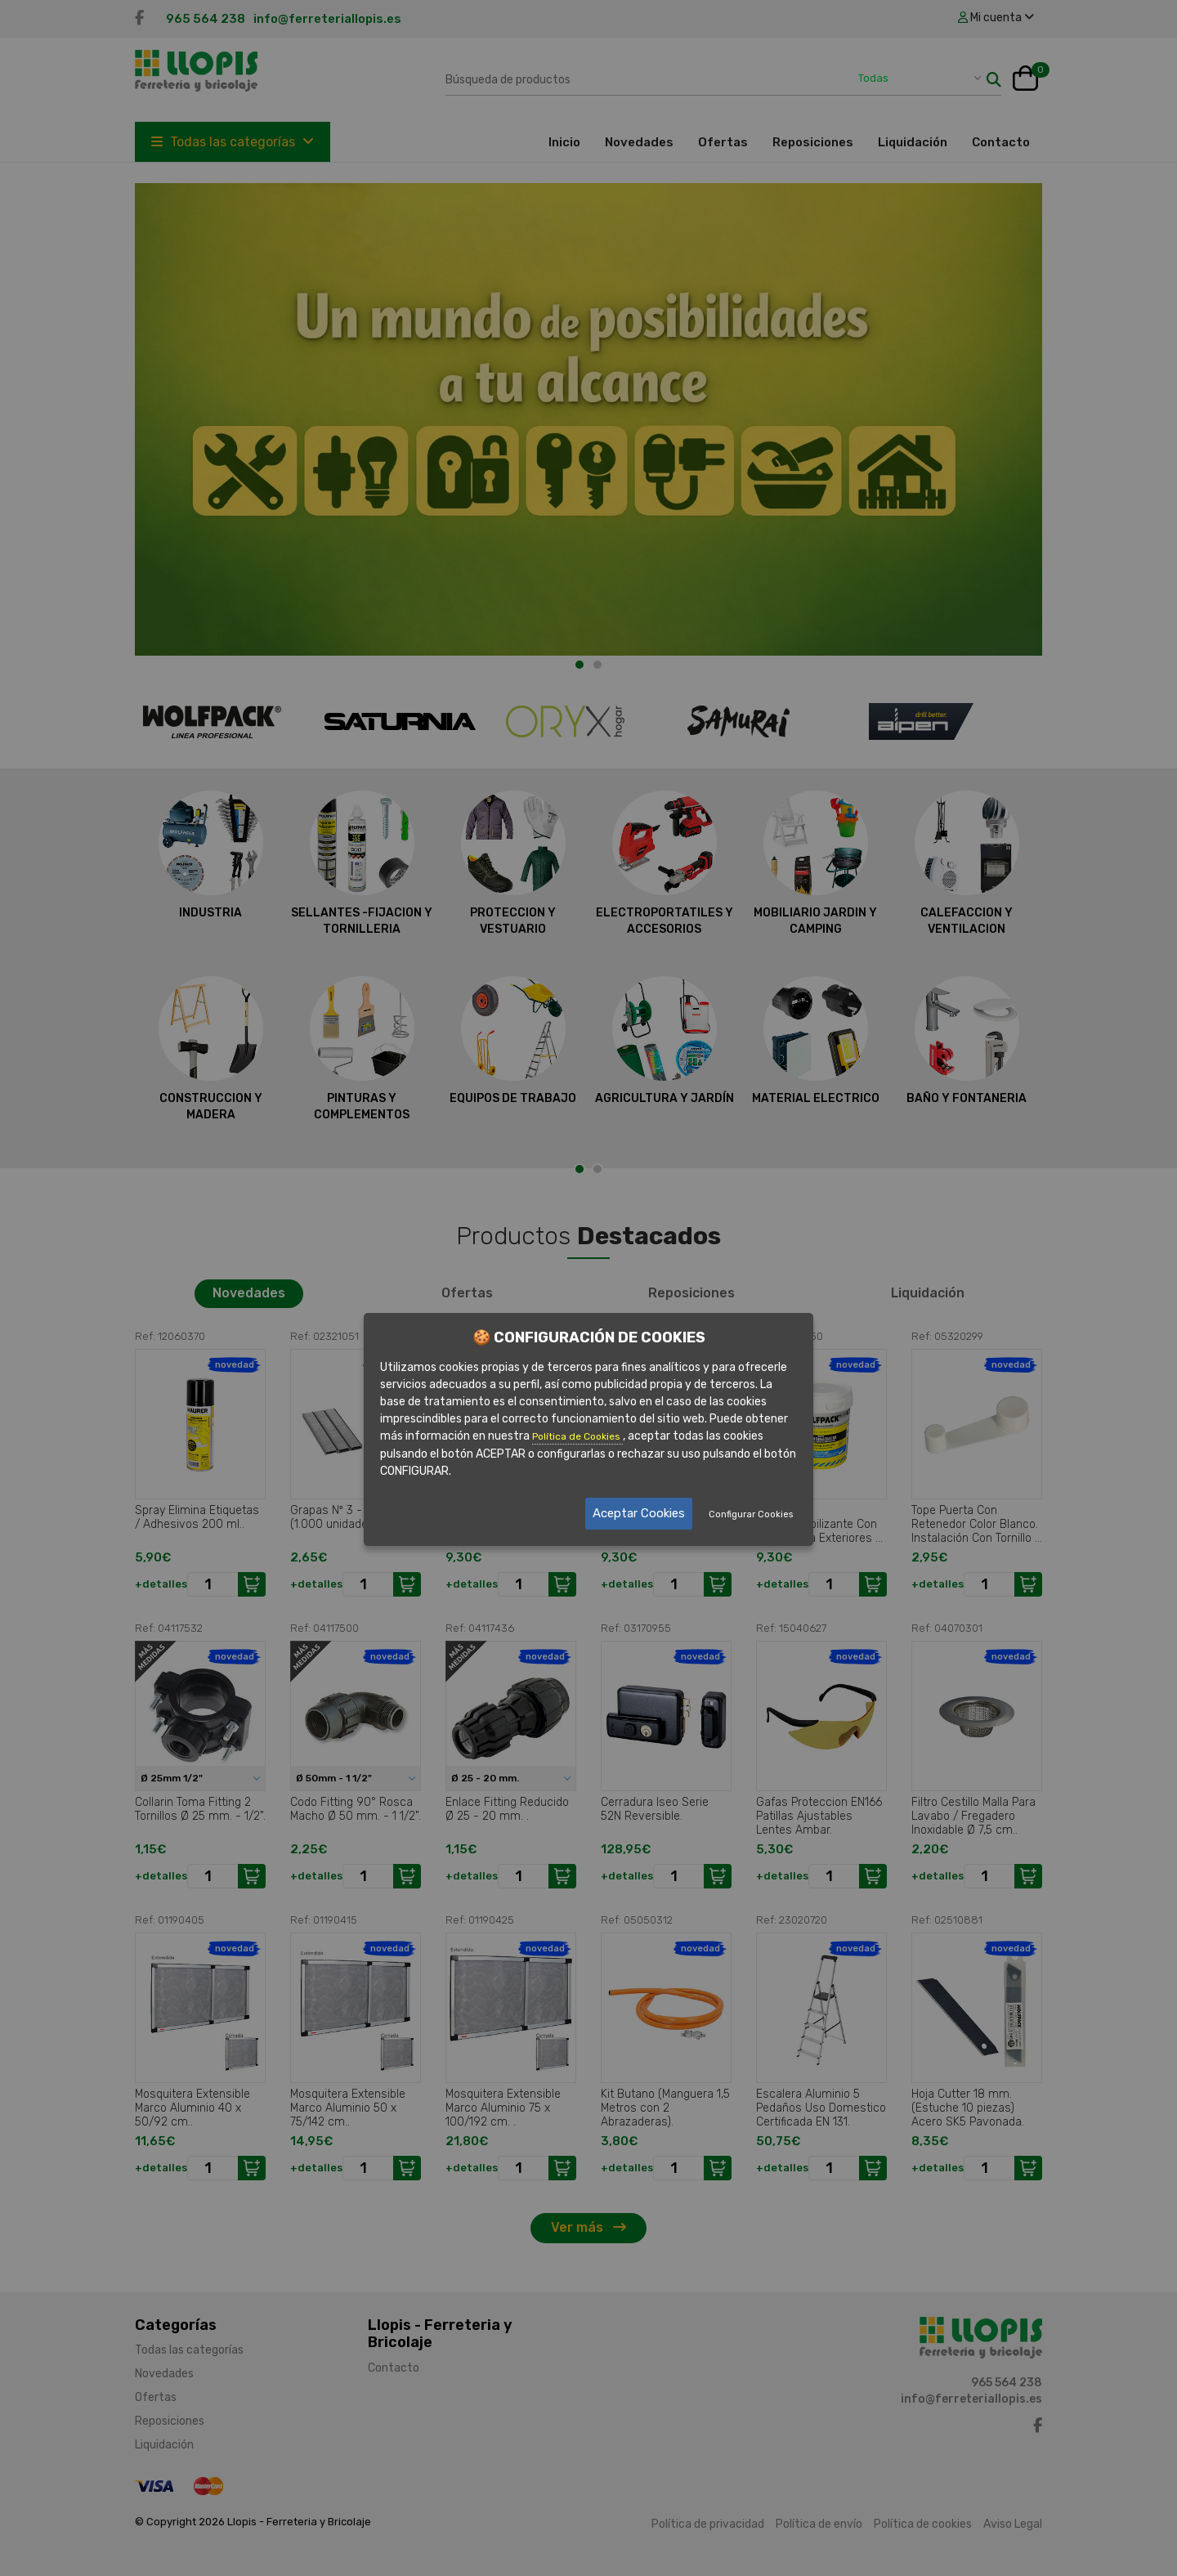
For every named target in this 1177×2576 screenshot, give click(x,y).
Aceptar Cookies (639, 1513)
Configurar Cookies (751, 1514)
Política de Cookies (577, 1437)
